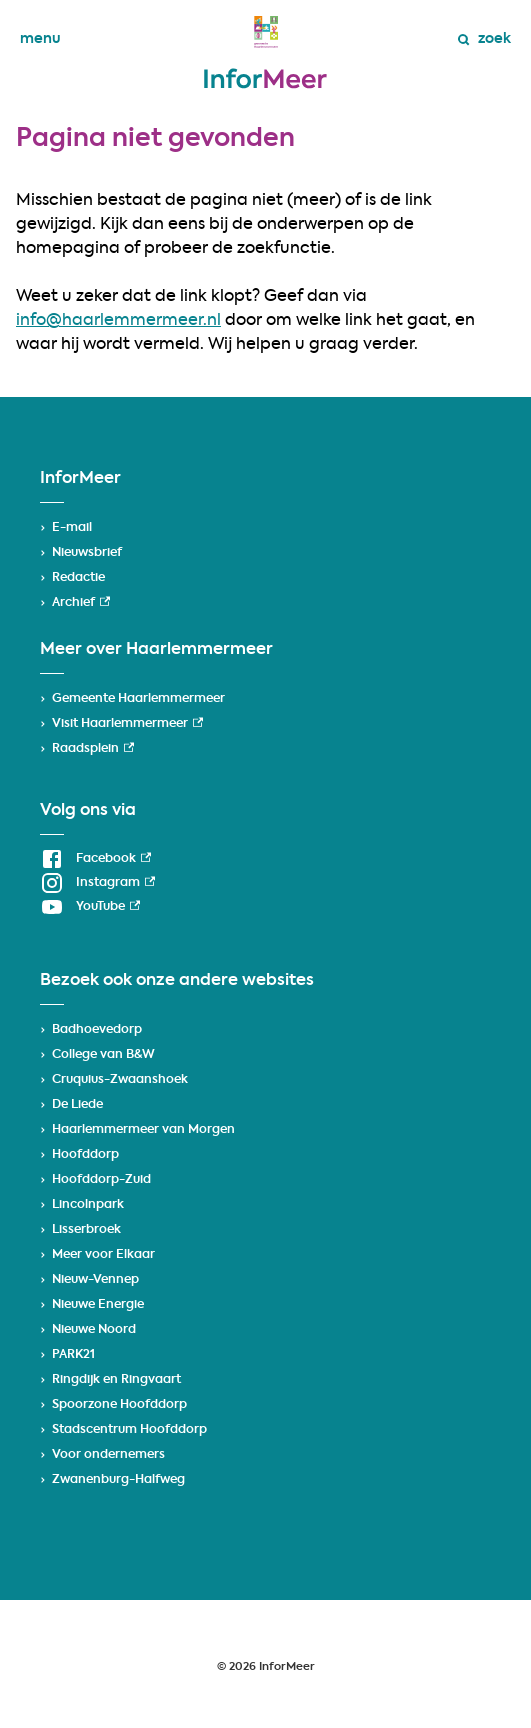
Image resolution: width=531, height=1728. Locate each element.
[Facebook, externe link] (95, 859)
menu (40, 39)
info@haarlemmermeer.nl (118, 321)
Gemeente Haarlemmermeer (138, 699)
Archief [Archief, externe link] (81, 603)
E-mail (72, 528)
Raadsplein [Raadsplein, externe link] (93, 749)
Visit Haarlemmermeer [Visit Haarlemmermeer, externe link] (127, 724)
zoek (484, 39)
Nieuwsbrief (87, 553)
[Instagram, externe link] (97, 883)
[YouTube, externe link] (90, 907)
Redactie (78, 578)
